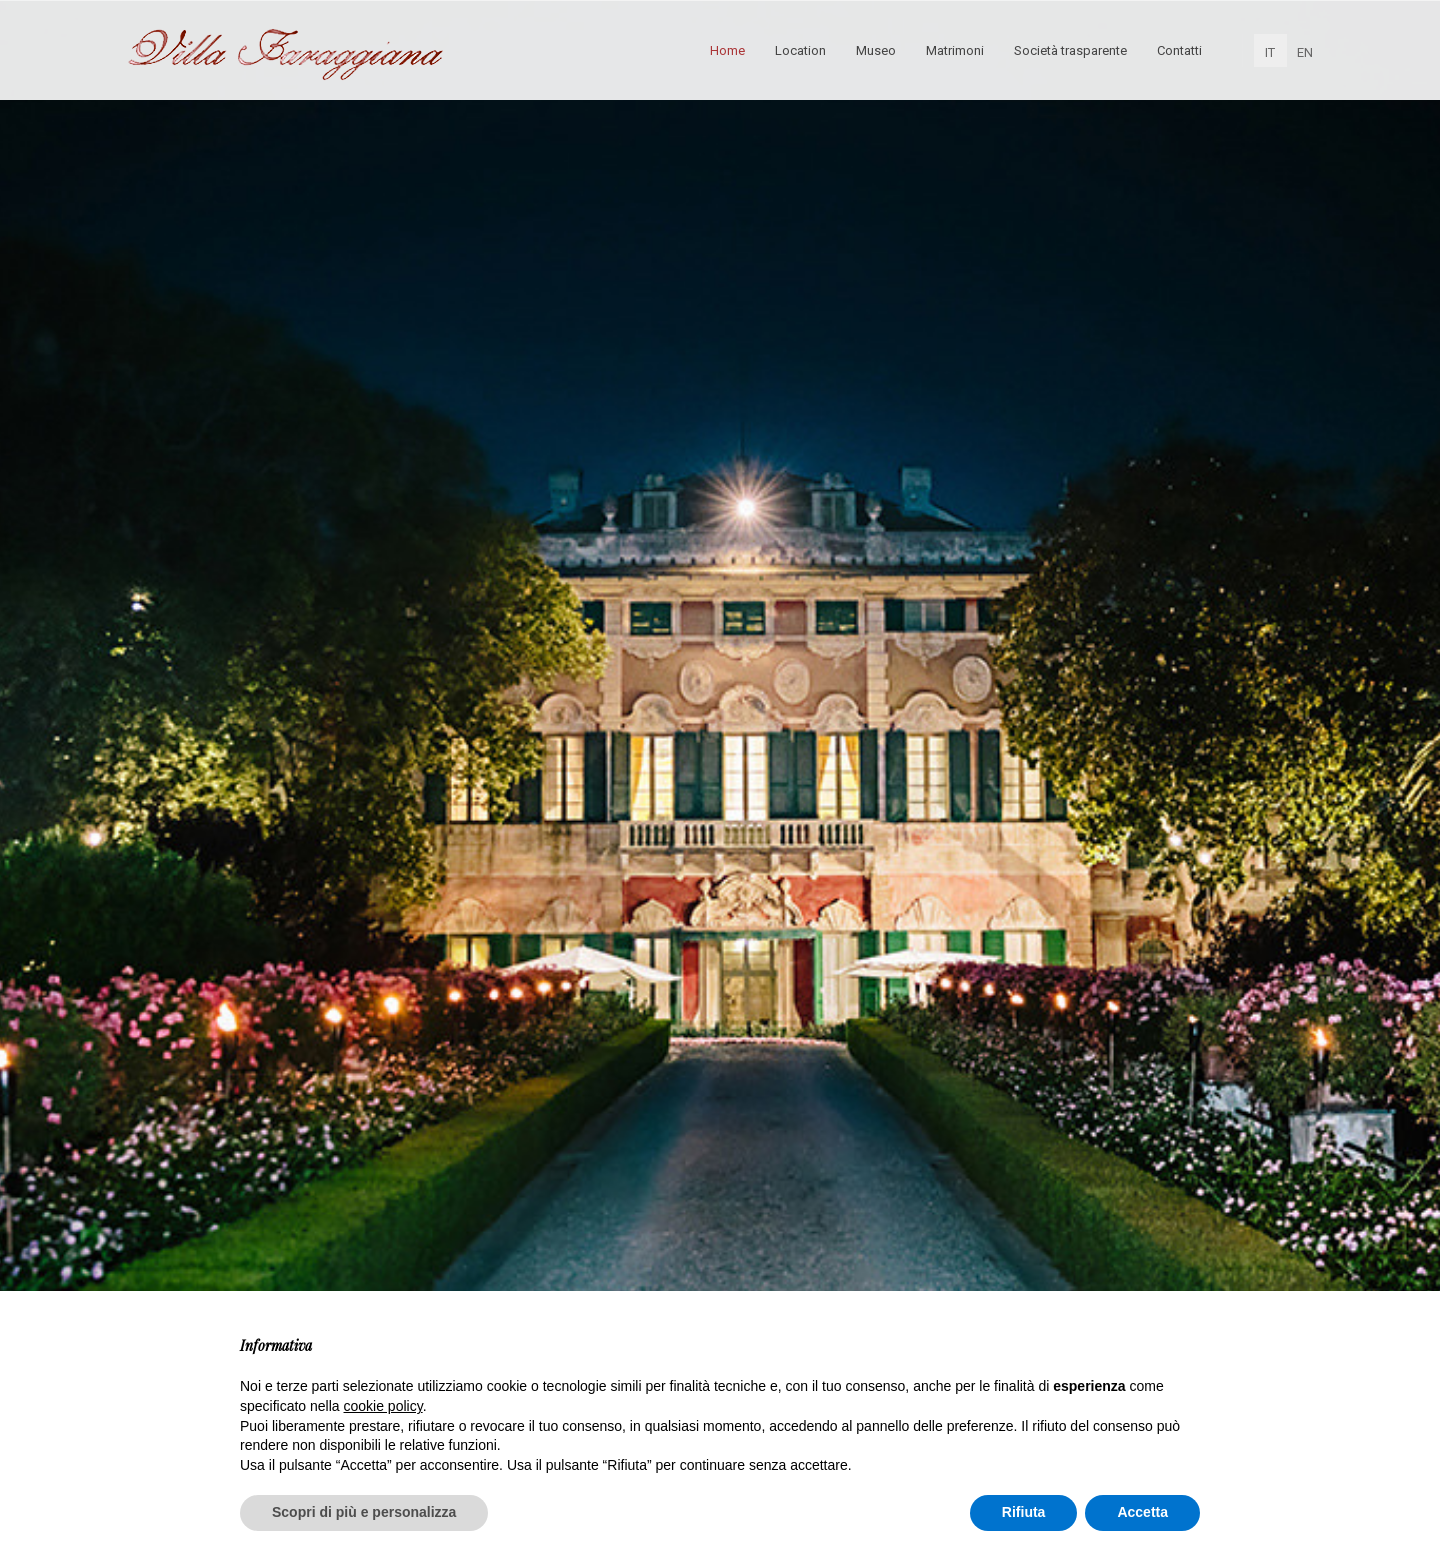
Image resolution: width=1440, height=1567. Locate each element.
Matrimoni (955, 50)
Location (800, 50)
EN (1305, 52)
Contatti (1179, 50)
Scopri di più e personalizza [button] (364, 1512)
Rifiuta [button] (1024, 1512)
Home (727, 50)
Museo (876, 50)
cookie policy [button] (383, 1406)
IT (1270, 52)
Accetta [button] (1142, 1512)
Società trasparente (1070, 50)
